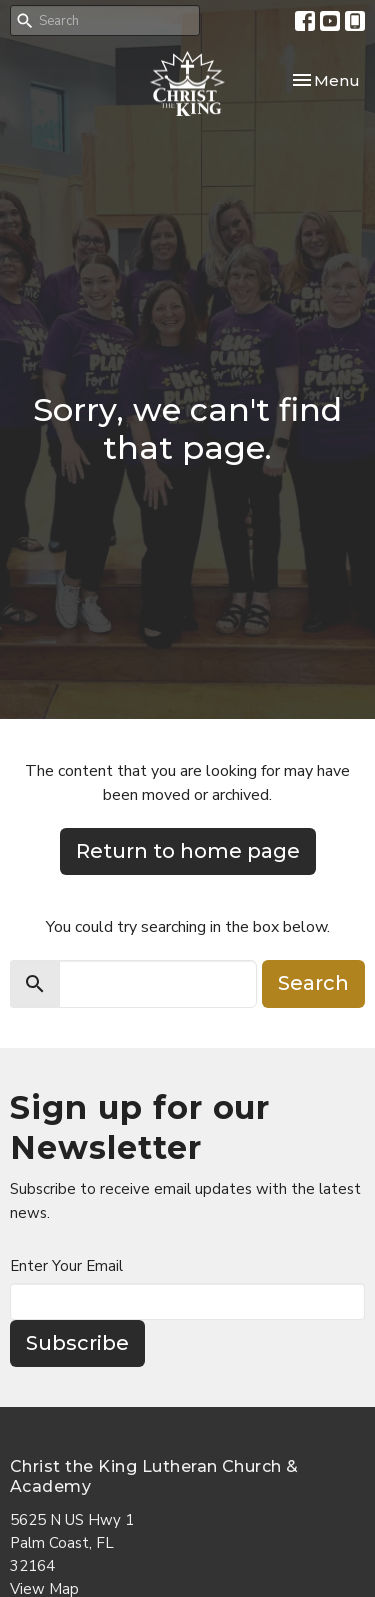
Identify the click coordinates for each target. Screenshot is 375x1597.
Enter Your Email (66, 1266)
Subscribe (77, 1343)
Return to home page (188, 851)
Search (313, 983)
